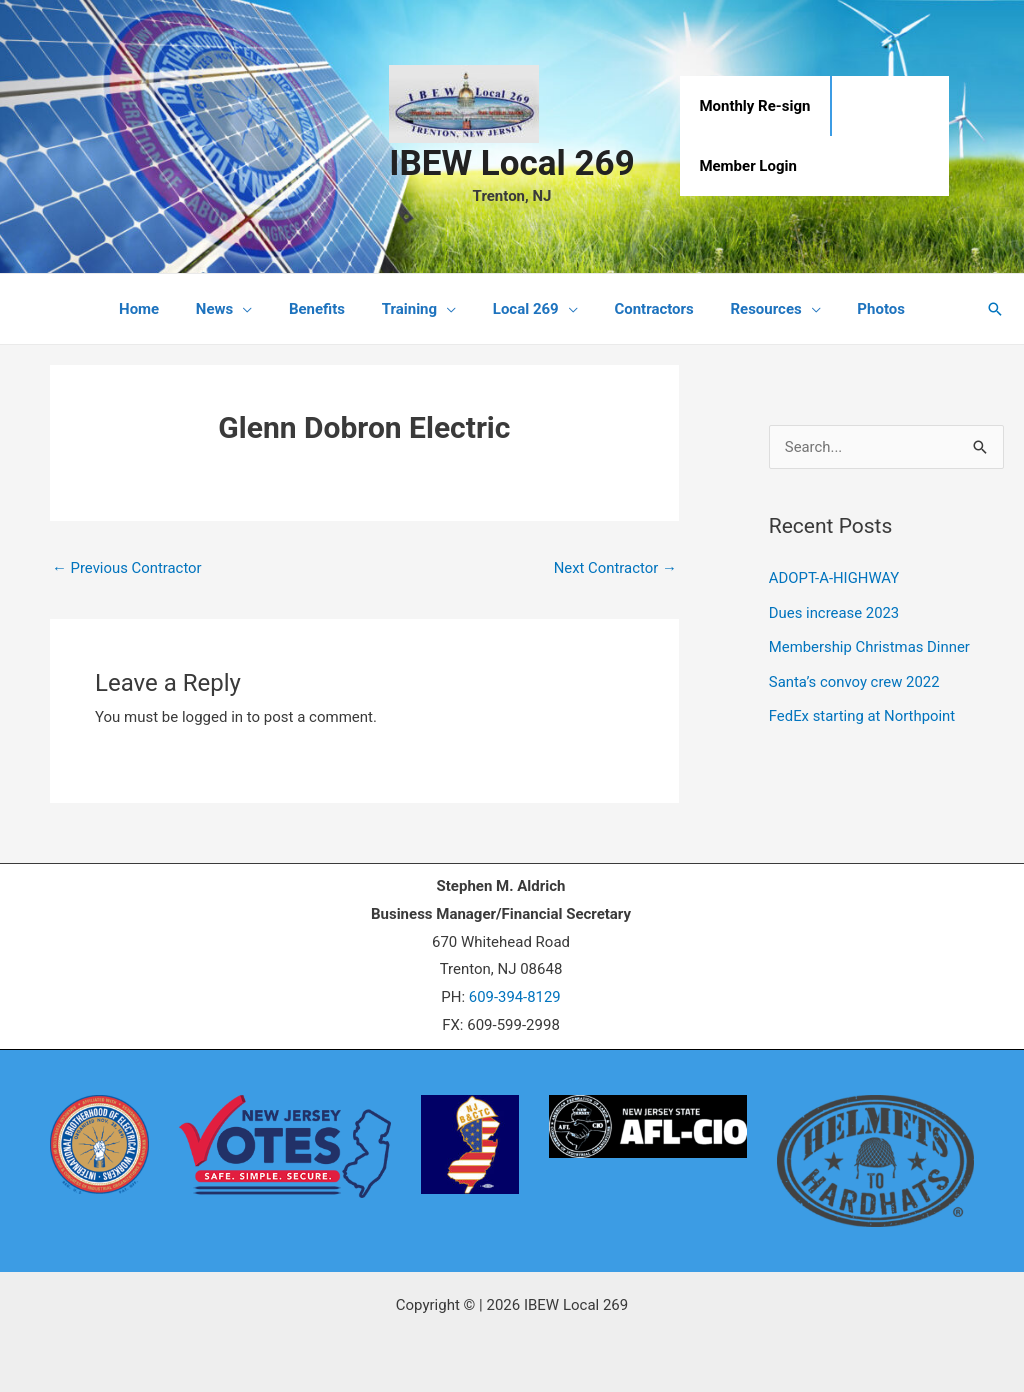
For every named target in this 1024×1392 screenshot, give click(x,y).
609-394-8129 (514, 998)
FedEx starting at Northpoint (863, 713)
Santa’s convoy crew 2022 (855, 679)
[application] (259, 309)
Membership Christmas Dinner (870, 646)
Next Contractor (615, 568)
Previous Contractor (127, 568)
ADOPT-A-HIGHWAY (835, 578)
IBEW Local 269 (511, 163)
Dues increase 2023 (835, 612)
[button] (995, 309)
